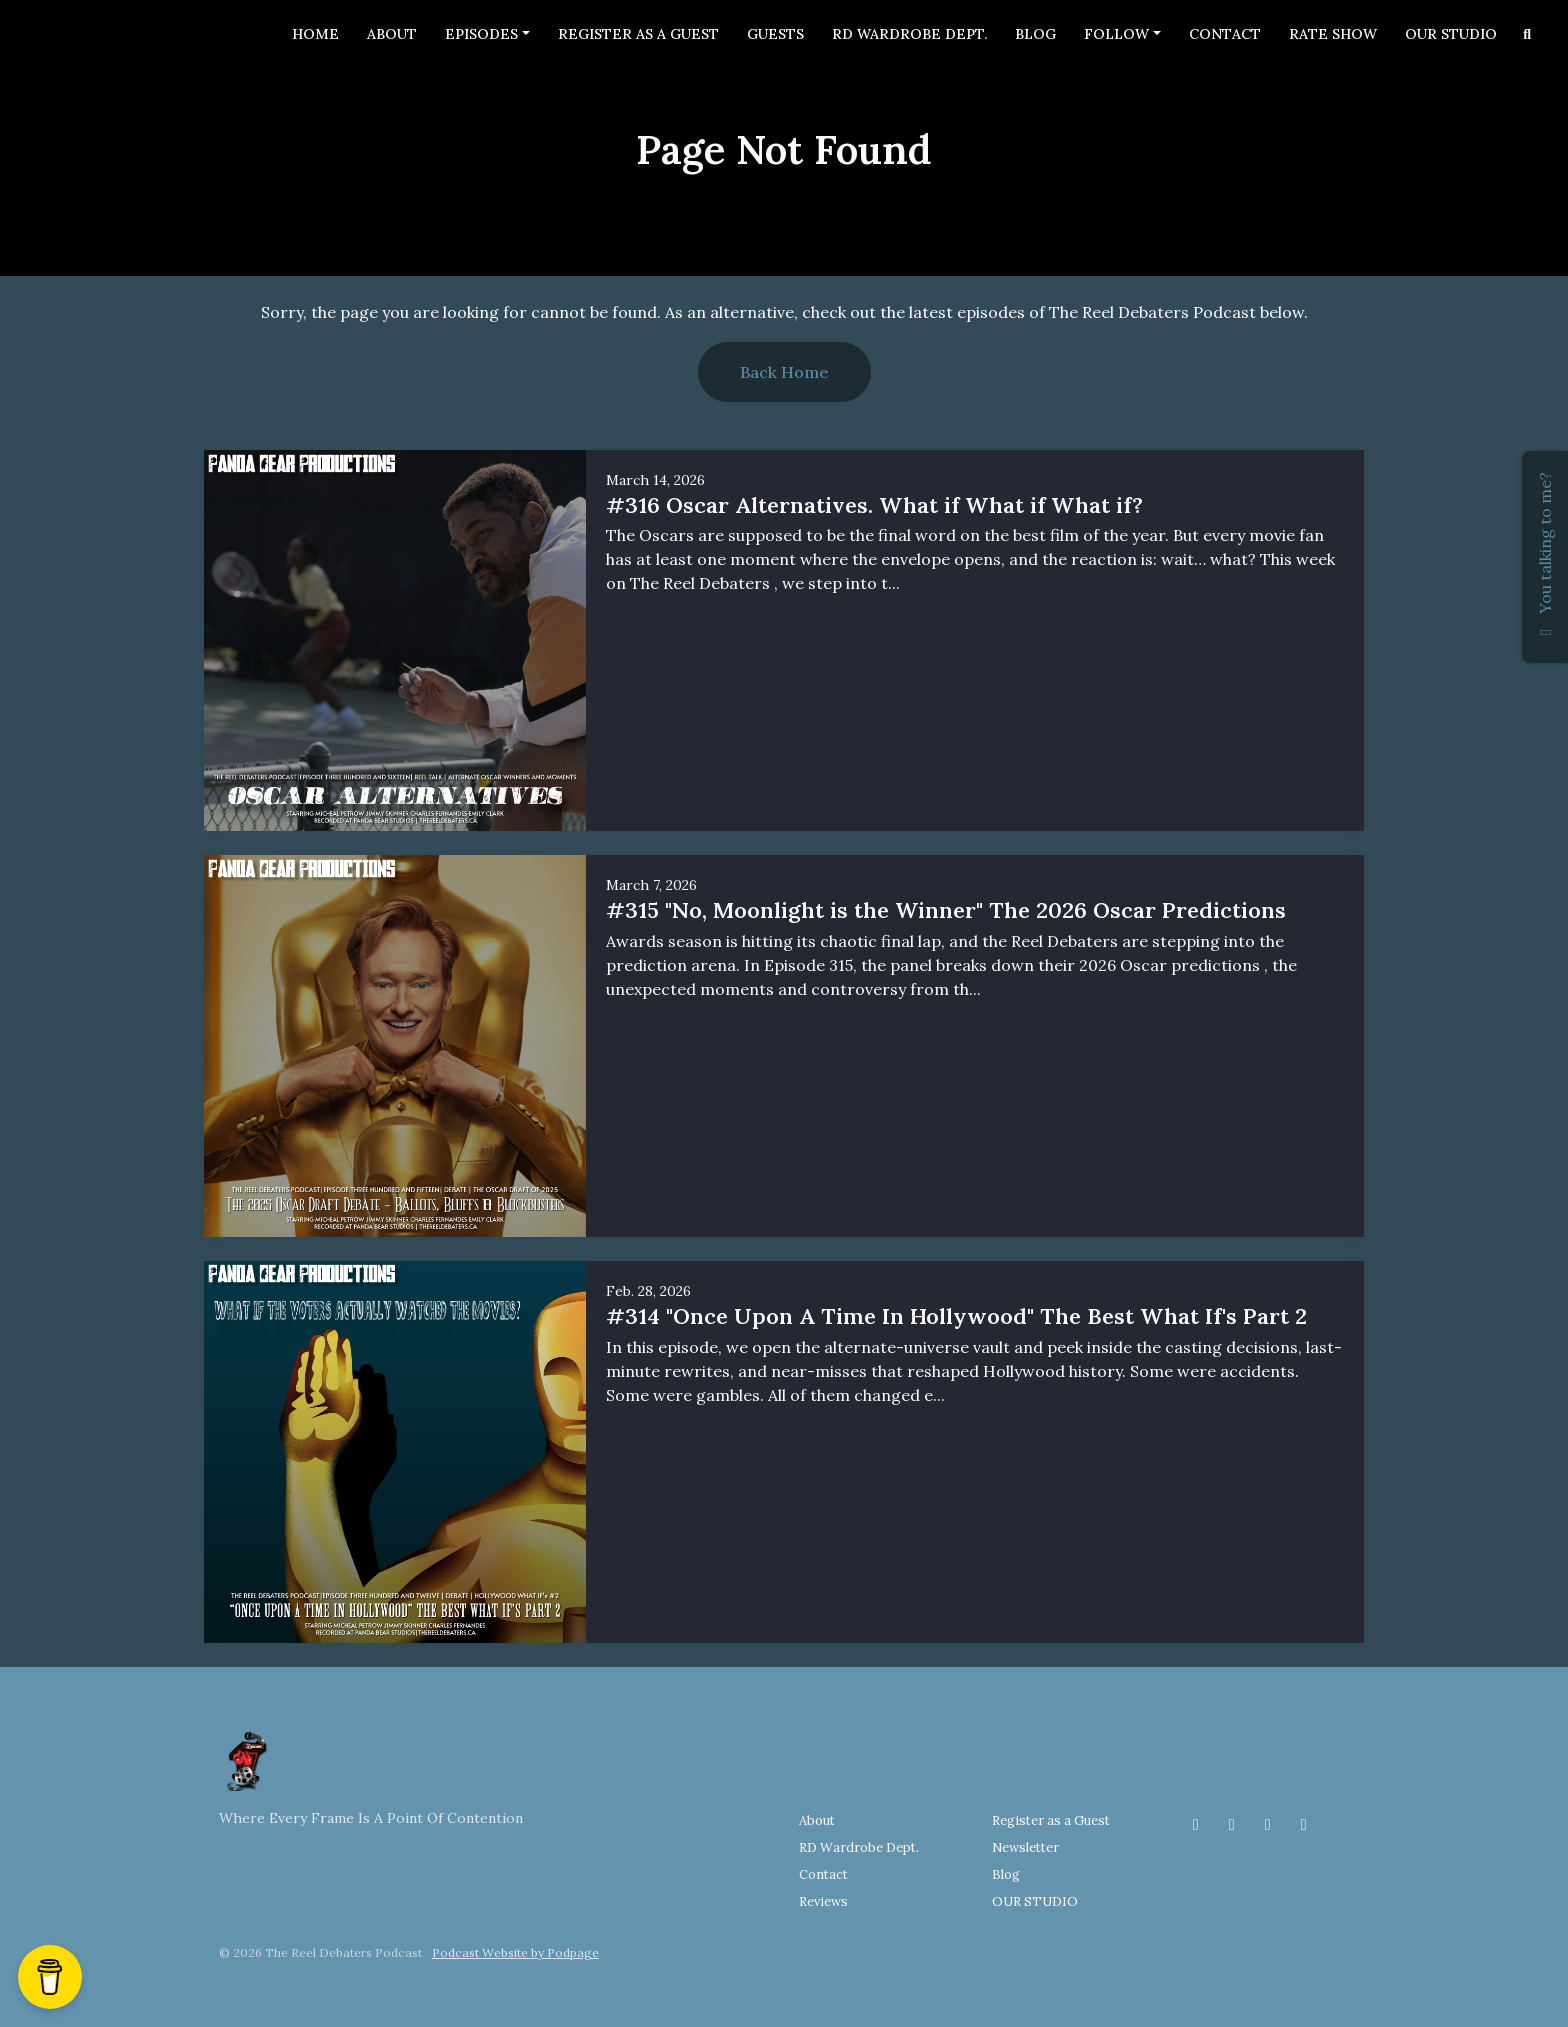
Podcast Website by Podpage (515, 1952)
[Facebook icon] (1196, 1824)
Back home (784, 372)
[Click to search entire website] (1528, 34)
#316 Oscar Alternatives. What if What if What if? (874, 505)
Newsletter (1025, 1847)
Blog (1035, 34)
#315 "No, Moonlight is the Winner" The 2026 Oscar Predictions (946, 910)
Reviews (823, 1901)
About (392, 34)
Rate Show (1333, 34)
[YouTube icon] (1304, 1824)
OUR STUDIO (1451, 34)
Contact (1225, 34)
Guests (775, 34)
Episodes (481, 34)
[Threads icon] (1268, 1824)
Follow (1116, 34)
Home (315, 34)
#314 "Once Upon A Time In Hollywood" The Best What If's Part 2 (956, 1316)
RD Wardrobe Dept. (909, 34)
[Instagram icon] (1232, 1824)
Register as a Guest (638, 34)
